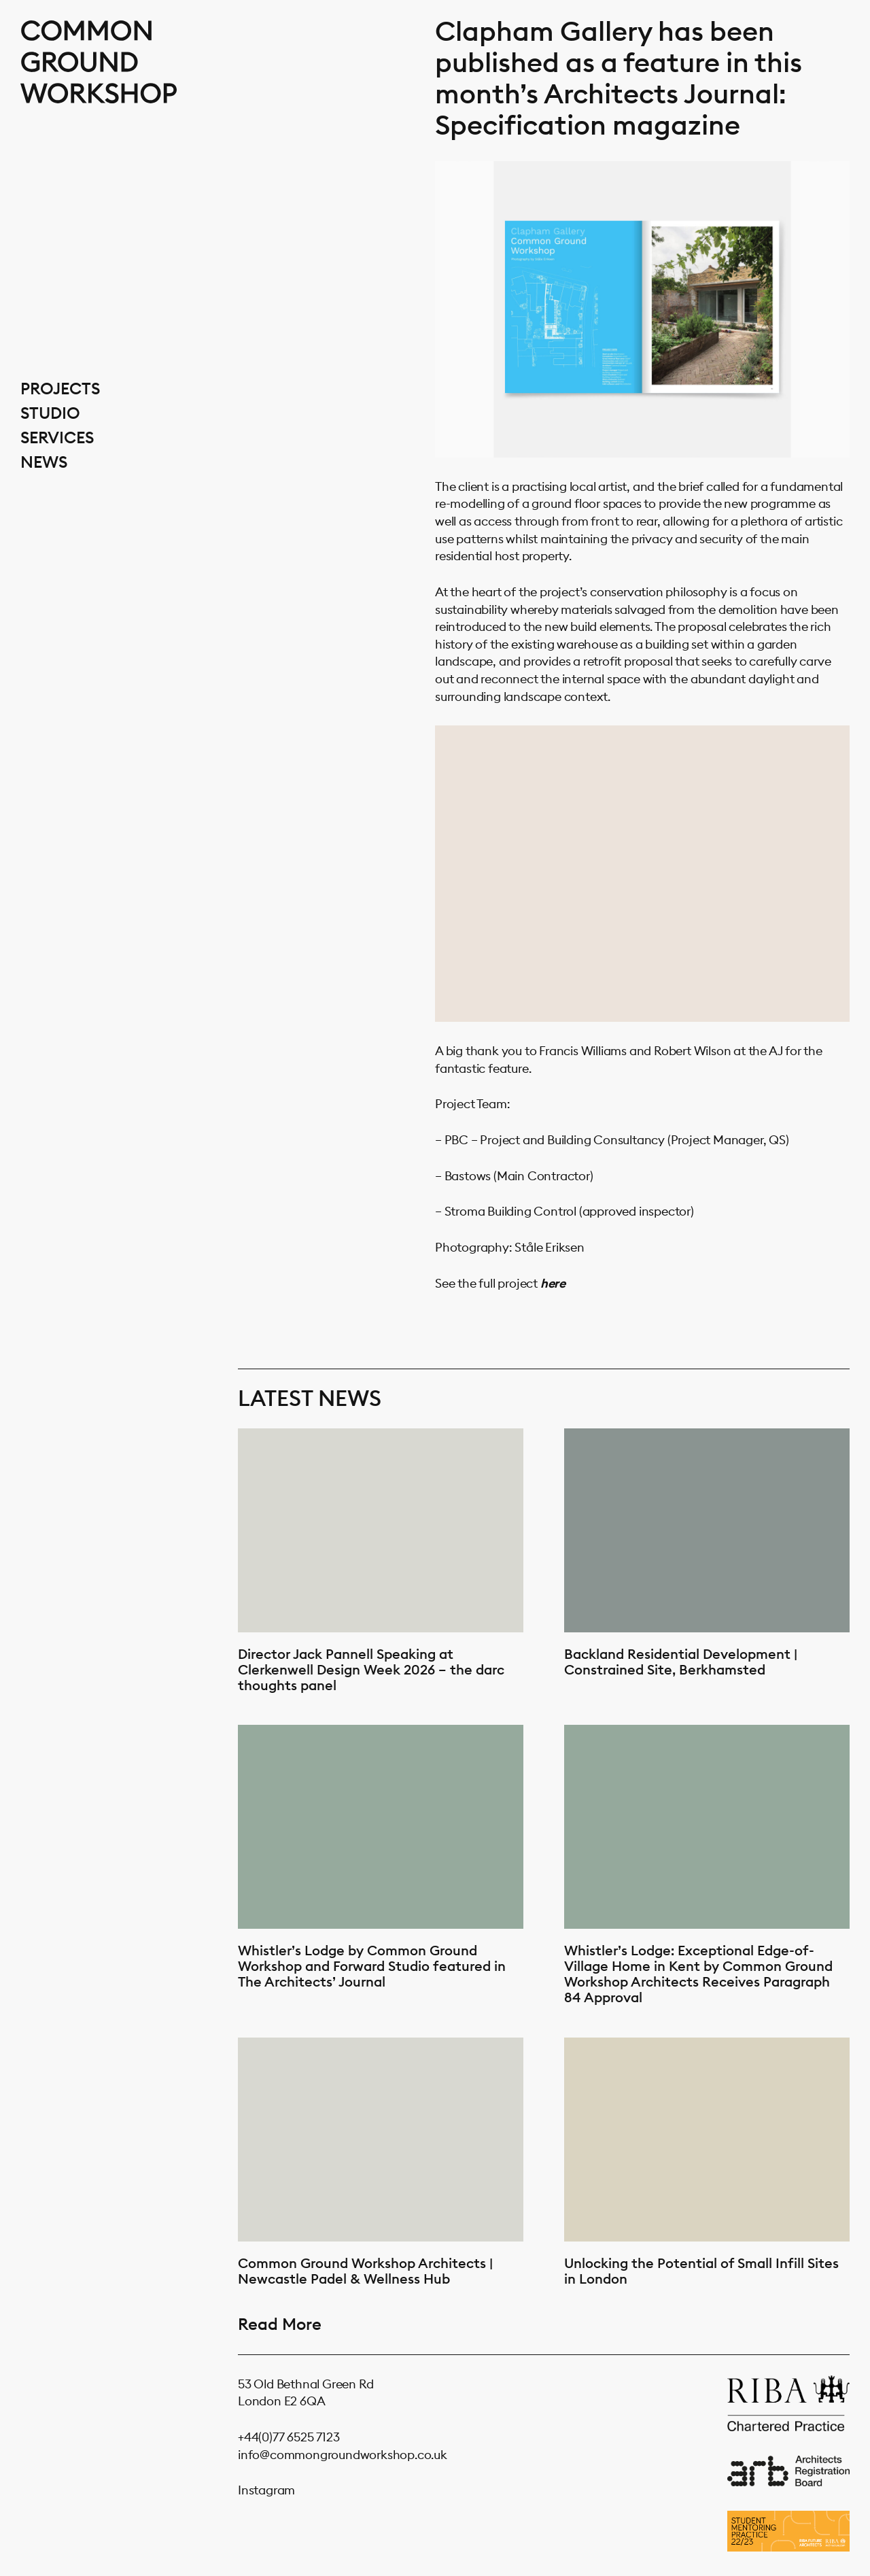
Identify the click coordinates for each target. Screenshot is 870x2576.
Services (57, 437)
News (43, 461)
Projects (60, 388)
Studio (50, 412)
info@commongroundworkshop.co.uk (342, 2454)
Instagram (266, 2490)
